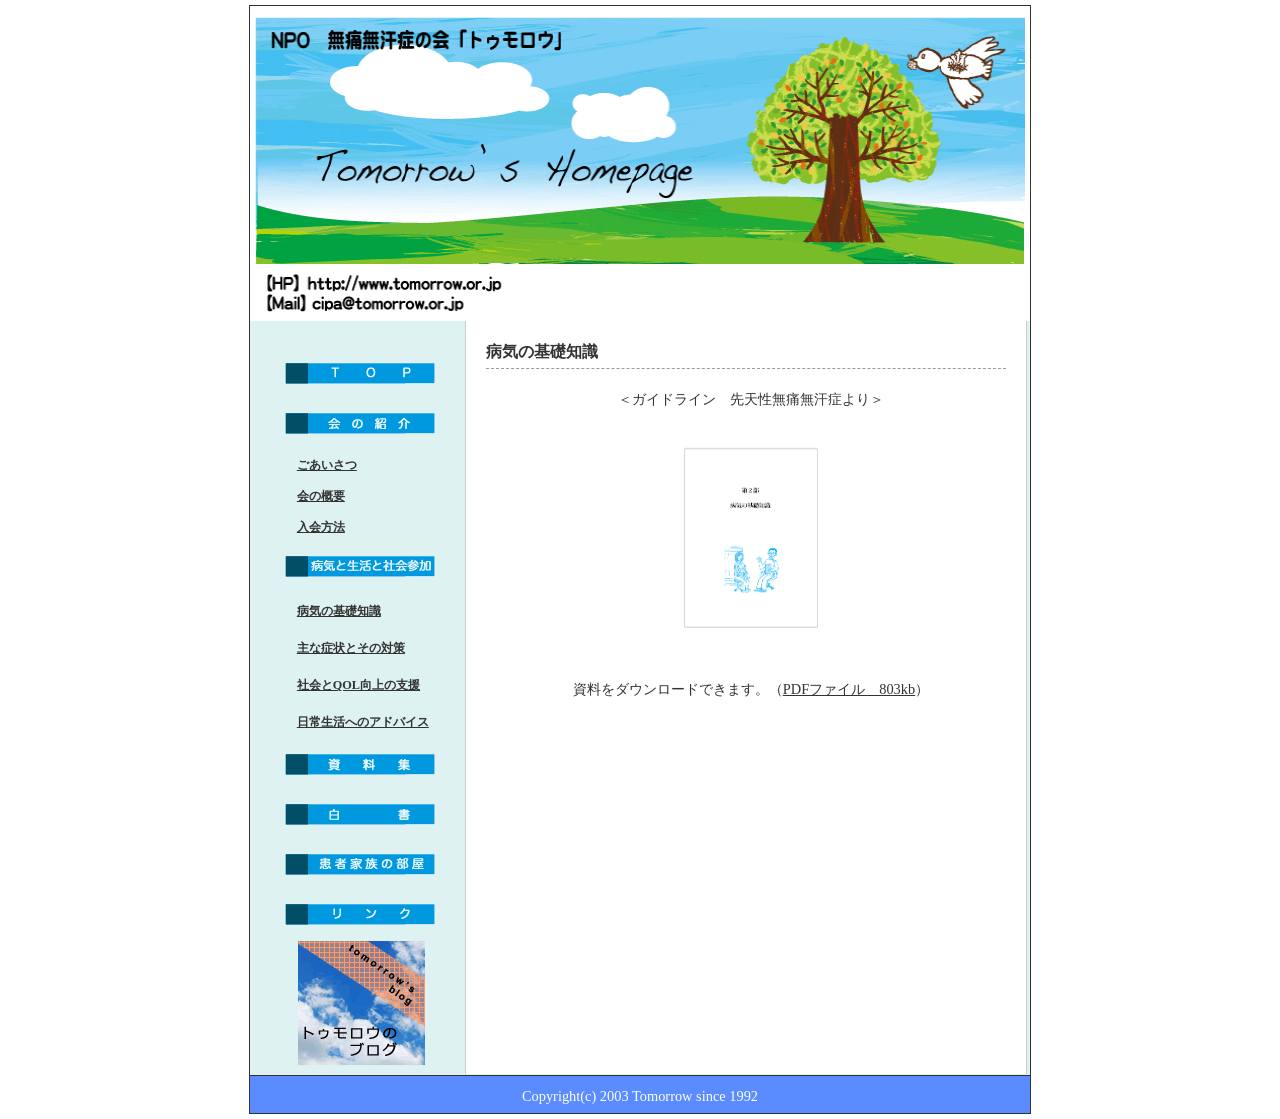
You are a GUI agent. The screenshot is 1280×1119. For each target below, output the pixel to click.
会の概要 (321, 496)
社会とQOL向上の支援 (358, 685)
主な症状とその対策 (351, 648)
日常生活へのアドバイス (363, 722)
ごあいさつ (327, 465)
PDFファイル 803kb (849, 689)
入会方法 (321, 527)
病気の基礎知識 (339, 611)
